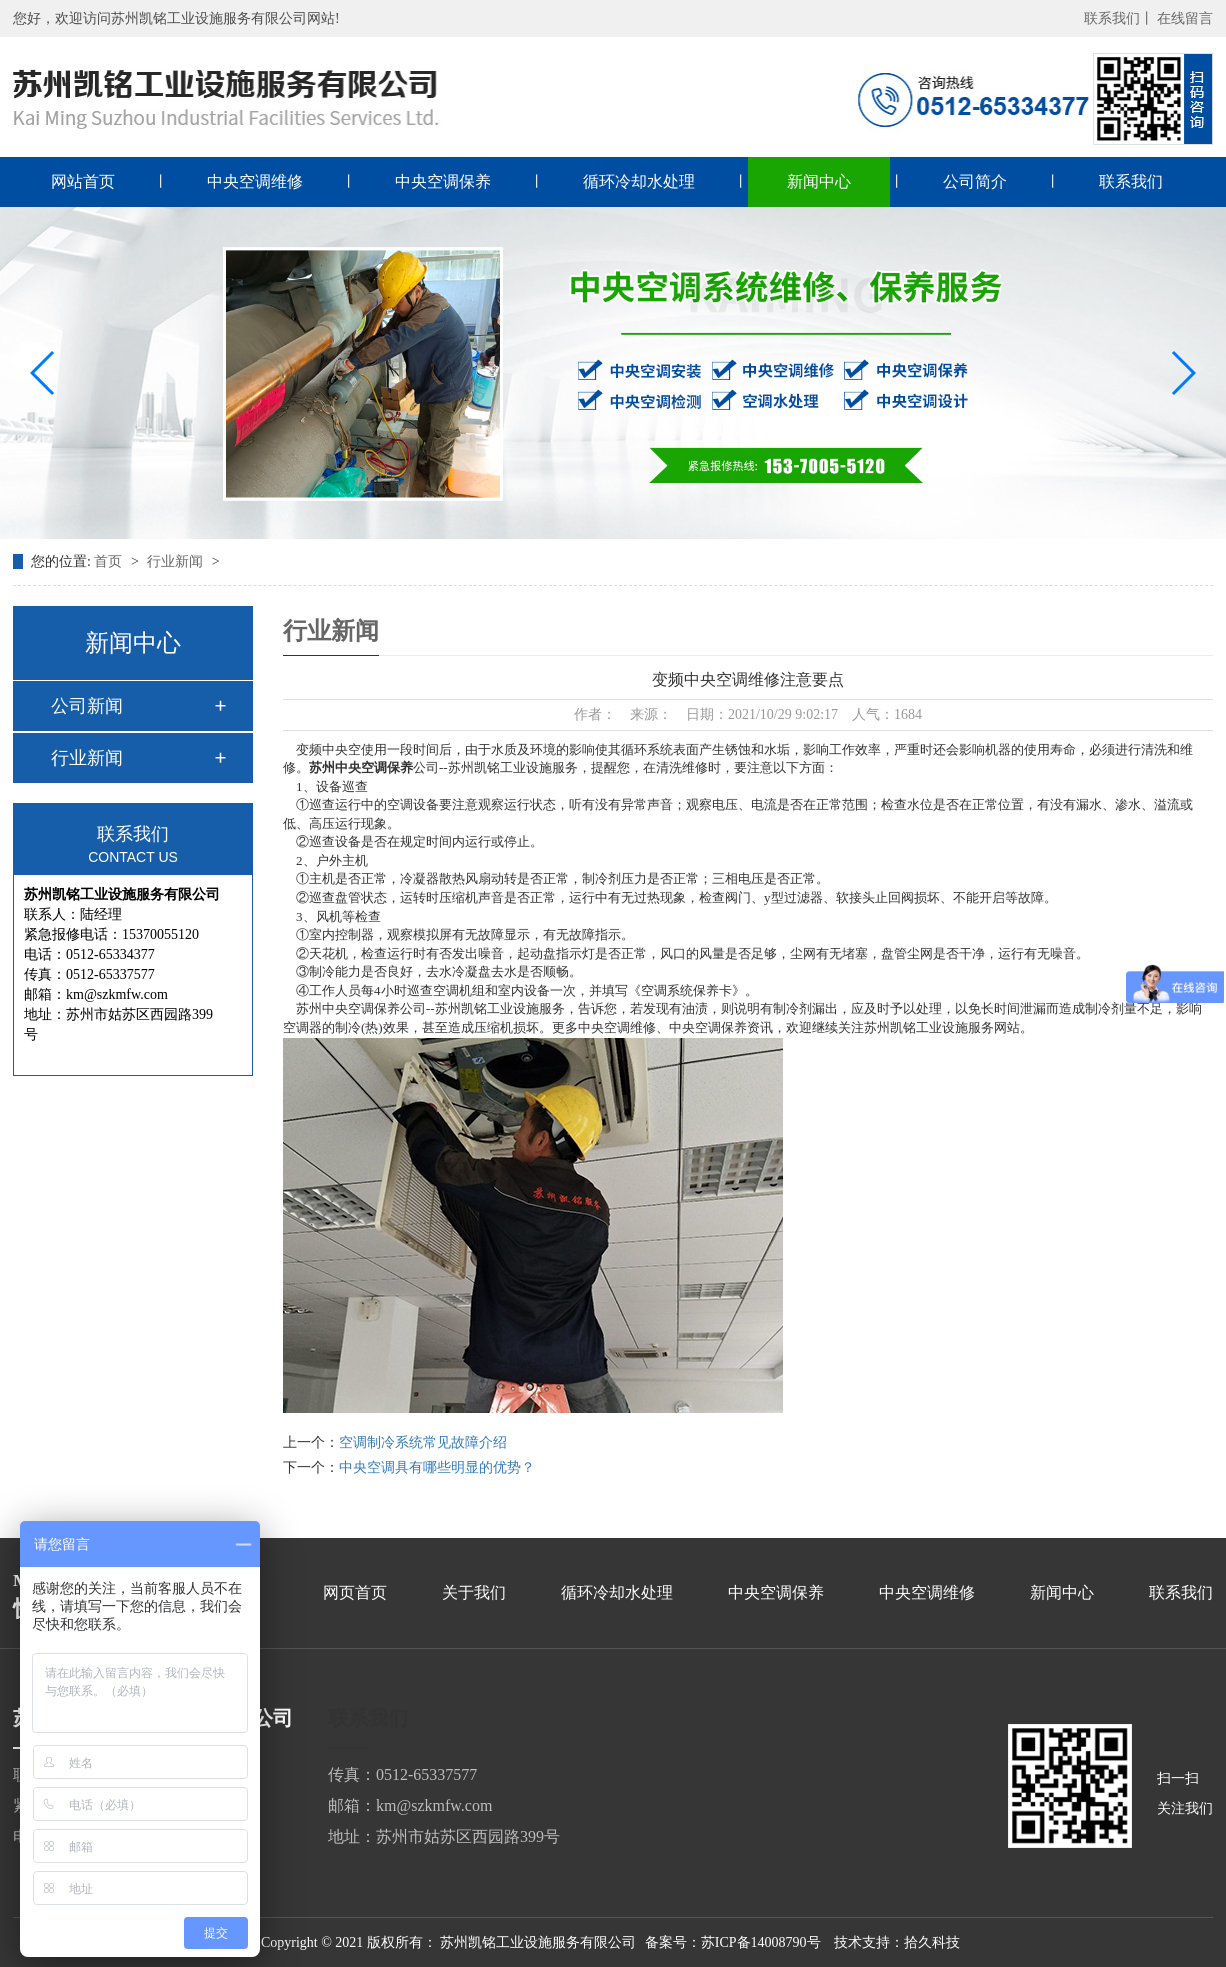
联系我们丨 (1119, 18)
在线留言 (1185, 18)
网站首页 (83, 181)
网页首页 (355, 1592)
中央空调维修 (255, 181)
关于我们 (474, 1592)
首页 (110, 561)
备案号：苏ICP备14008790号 (733, 1942)
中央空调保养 (443, 181)
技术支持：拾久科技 (897, 1942)
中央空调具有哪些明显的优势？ (437, 1467)
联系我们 (1131, 181)
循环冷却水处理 (639, 181)
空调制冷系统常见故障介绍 (423, 1442)
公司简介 (975, 181)
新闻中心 (819, 181)
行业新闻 (177, 561)
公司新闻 (87, 706)
